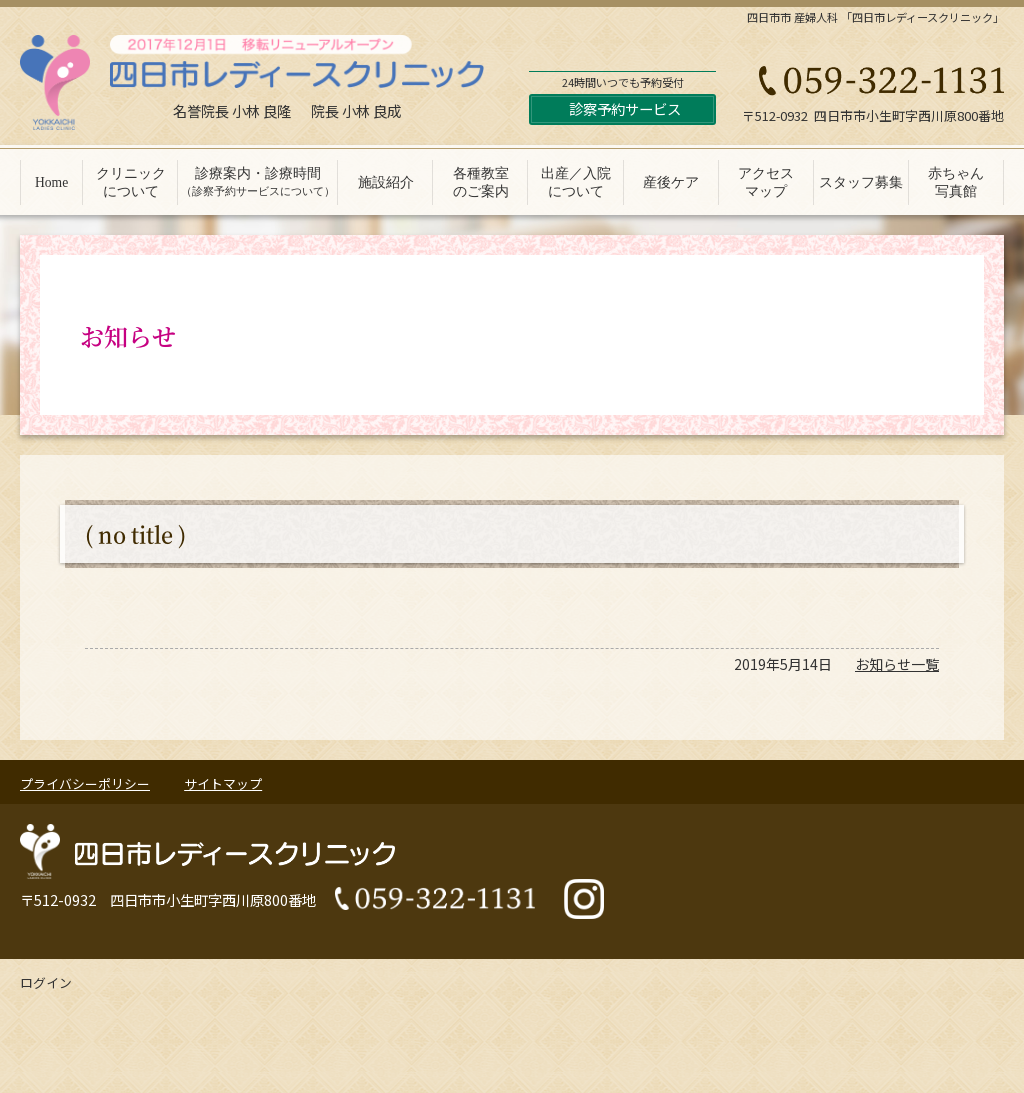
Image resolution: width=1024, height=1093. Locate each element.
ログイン (46, 982)
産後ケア (671, 182)
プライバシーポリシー (85, 783)
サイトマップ (223, 783)
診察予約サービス (625, 108)
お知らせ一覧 (897, 664)
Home (51, 182)
